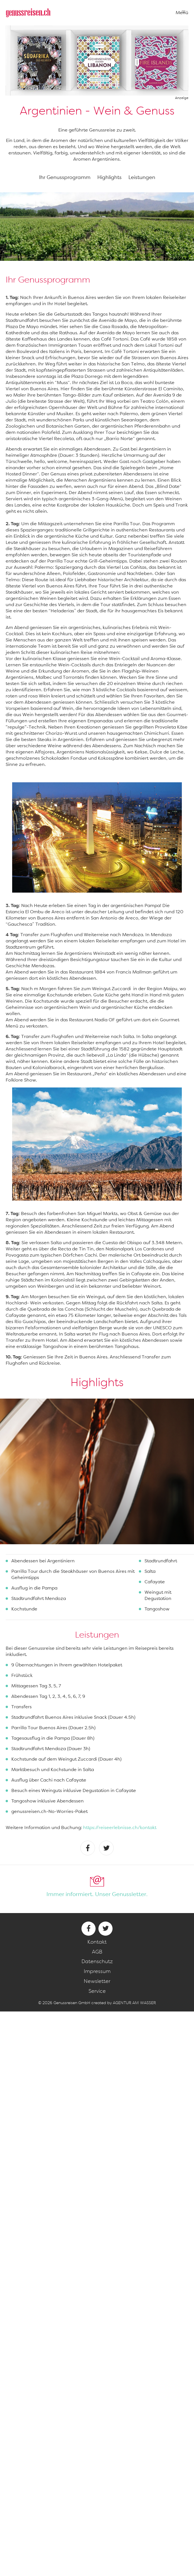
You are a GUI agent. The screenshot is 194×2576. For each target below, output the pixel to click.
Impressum (97, 1971)
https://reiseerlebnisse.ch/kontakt (119, 1827)
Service (97, 1991)
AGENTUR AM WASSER (134, 2002)
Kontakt (97, 1942)
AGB (97, 1952)
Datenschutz (97, 1961)
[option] (97, 1471)
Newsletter (97, 1981)
